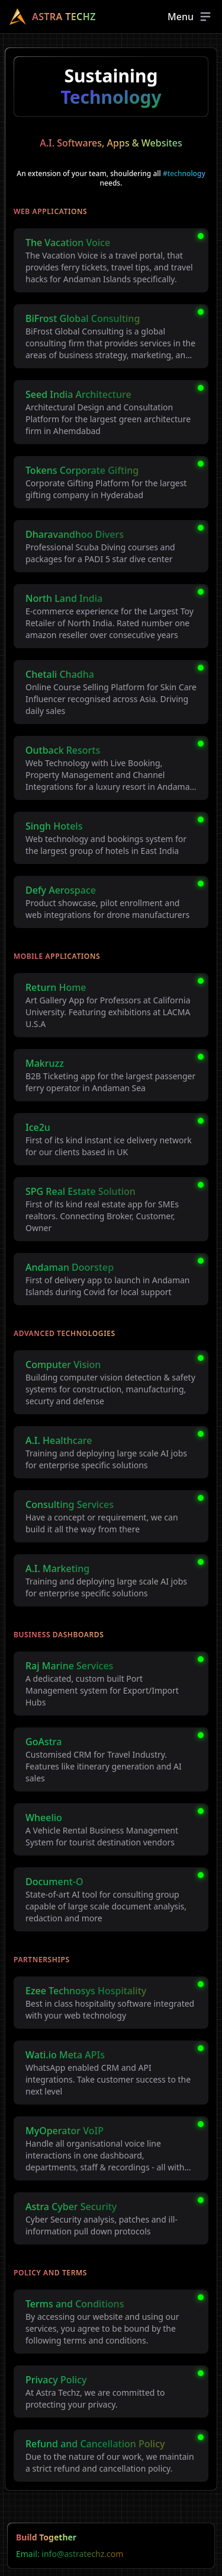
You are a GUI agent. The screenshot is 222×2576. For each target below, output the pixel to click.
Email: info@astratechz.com (69, 2553)
